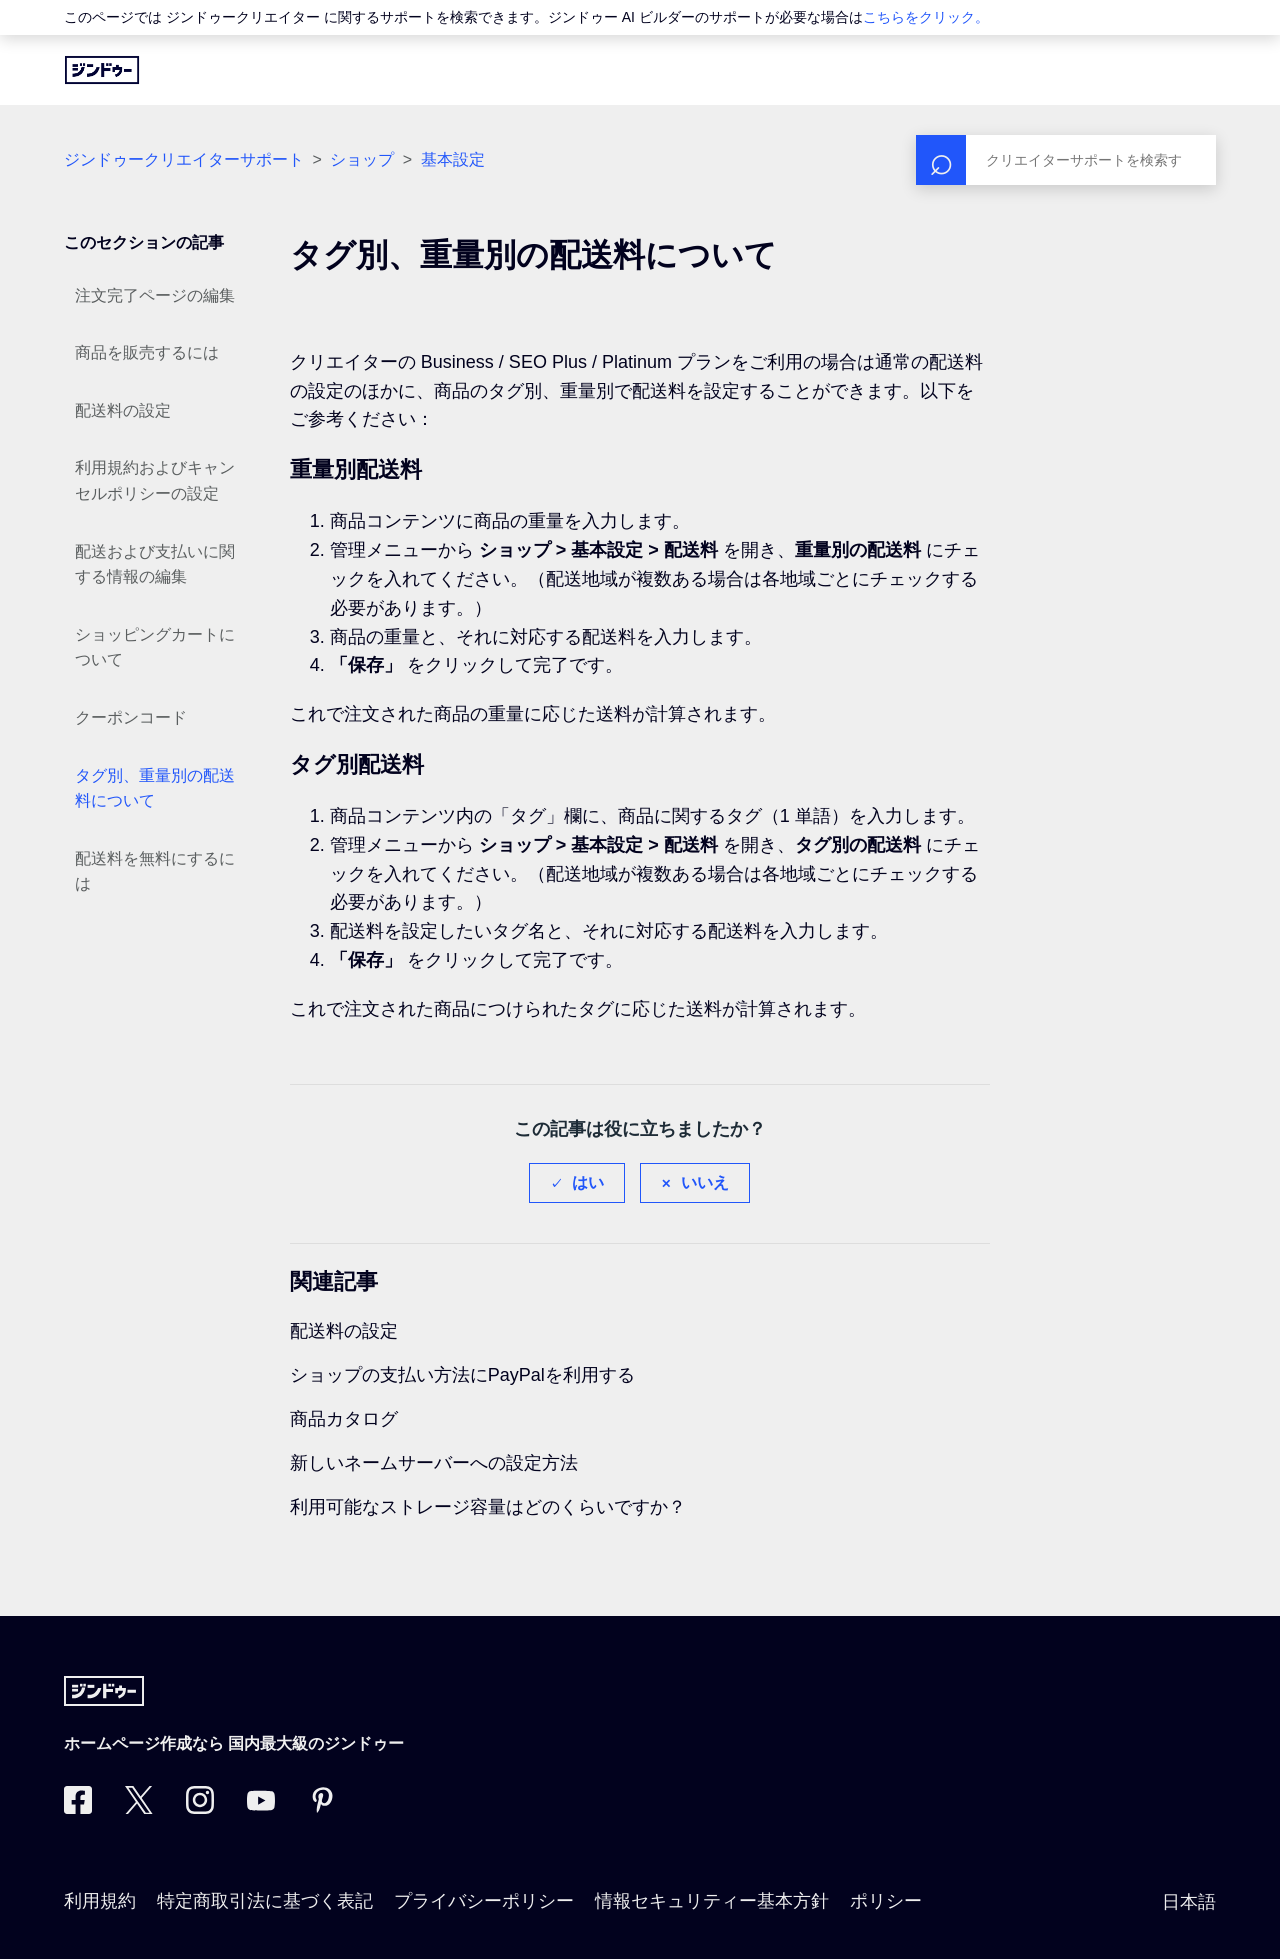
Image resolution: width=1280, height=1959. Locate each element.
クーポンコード (131, 717)
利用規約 (100, 1901)
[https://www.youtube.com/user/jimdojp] (261, 1808)
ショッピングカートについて (155, 647)
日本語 (1189, 1902)
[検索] (1066, 160)
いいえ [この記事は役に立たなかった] (705, 1182)
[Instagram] (200, 1808)
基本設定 (453, 159)
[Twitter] (139, 1808)
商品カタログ (344, 1419)
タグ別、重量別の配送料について (155, 788)
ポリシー (886, 1901)
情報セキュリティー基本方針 (712, 1901)
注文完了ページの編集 (155, 295)
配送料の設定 (123, 410)
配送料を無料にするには (155, 871)
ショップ (362, 159)
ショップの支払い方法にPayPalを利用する (462, 1375)
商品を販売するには (147, 352)
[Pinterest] (322, 1808)
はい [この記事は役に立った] (588, 1182)
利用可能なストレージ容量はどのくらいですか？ (488, 1507)
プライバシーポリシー (484, 1901)
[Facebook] (78, 1808)
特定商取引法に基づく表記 (265, 1901)
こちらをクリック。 (926, 17)
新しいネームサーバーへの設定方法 (434, 1463)
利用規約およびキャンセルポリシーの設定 (155, 480)
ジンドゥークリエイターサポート (184, 159)
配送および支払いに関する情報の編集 (155, 564)
